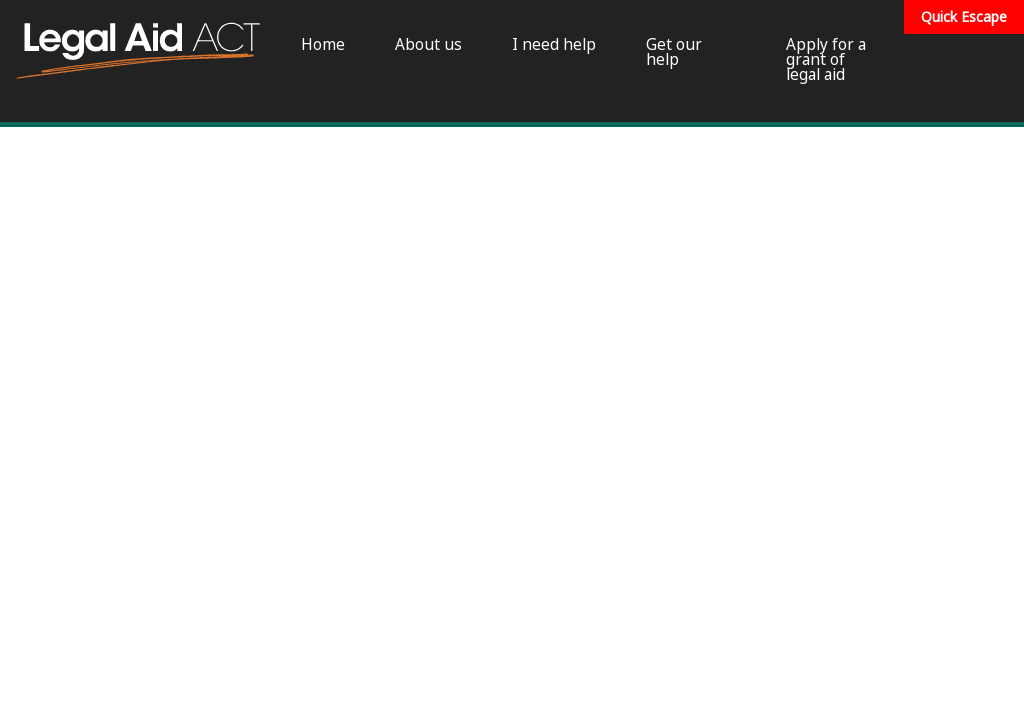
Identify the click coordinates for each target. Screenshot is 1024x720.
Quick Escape (964, 16)
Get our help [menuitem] (674, 52)
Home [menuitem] (323, 44)
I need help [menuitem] (554, 44)
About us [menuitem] (428, 44)
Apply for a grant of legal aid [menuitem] (826, 60)
